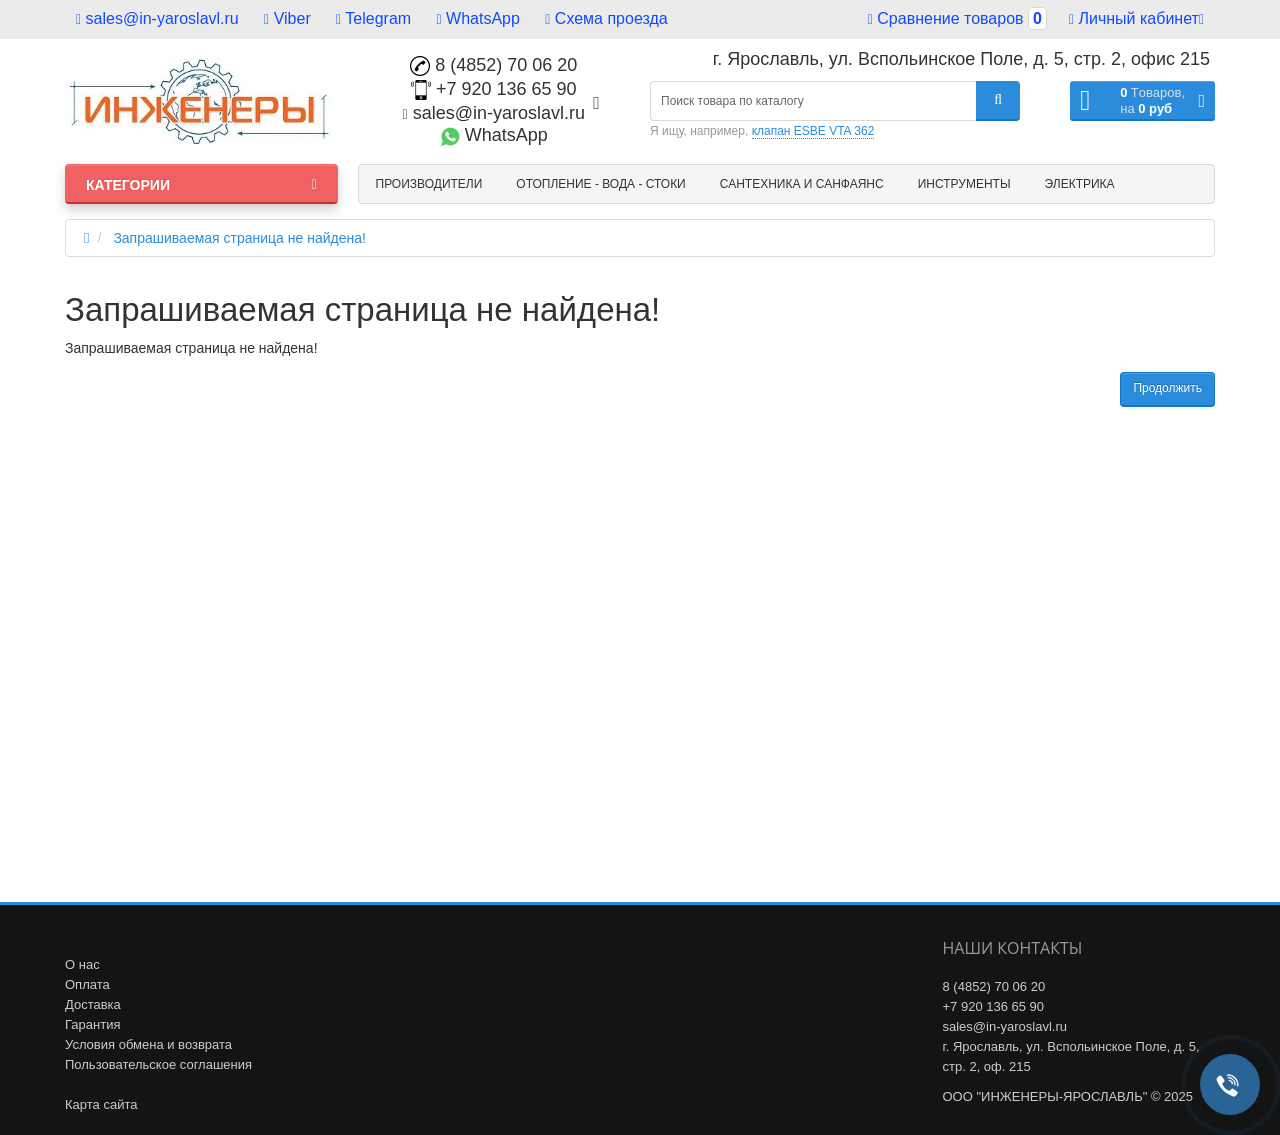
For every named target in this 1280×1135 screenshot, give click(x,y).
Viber (287, 18)
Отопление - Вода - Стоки (600, 184)
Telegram (373, 18)
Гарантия (92, 1024)
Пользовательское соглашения (158, 1064)
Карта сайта (101, 1104)
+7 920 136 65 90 (494, 89)
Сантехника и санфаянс (802, 184)
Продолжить (1167, 388)
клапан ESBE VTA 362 (813, 131)
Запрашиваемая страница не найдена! (239, 238)
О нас (82, 964)
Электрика (1080, 184)
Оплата (87, 984)
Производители (429, 184)
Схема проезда (606, 18)
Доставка (93, 1004)
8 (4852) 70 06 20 (493, 65)
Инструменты (964, 184)
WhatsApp (478, 18)
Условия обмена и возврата (148, 1044)
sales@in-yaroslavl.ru (157, 18)
